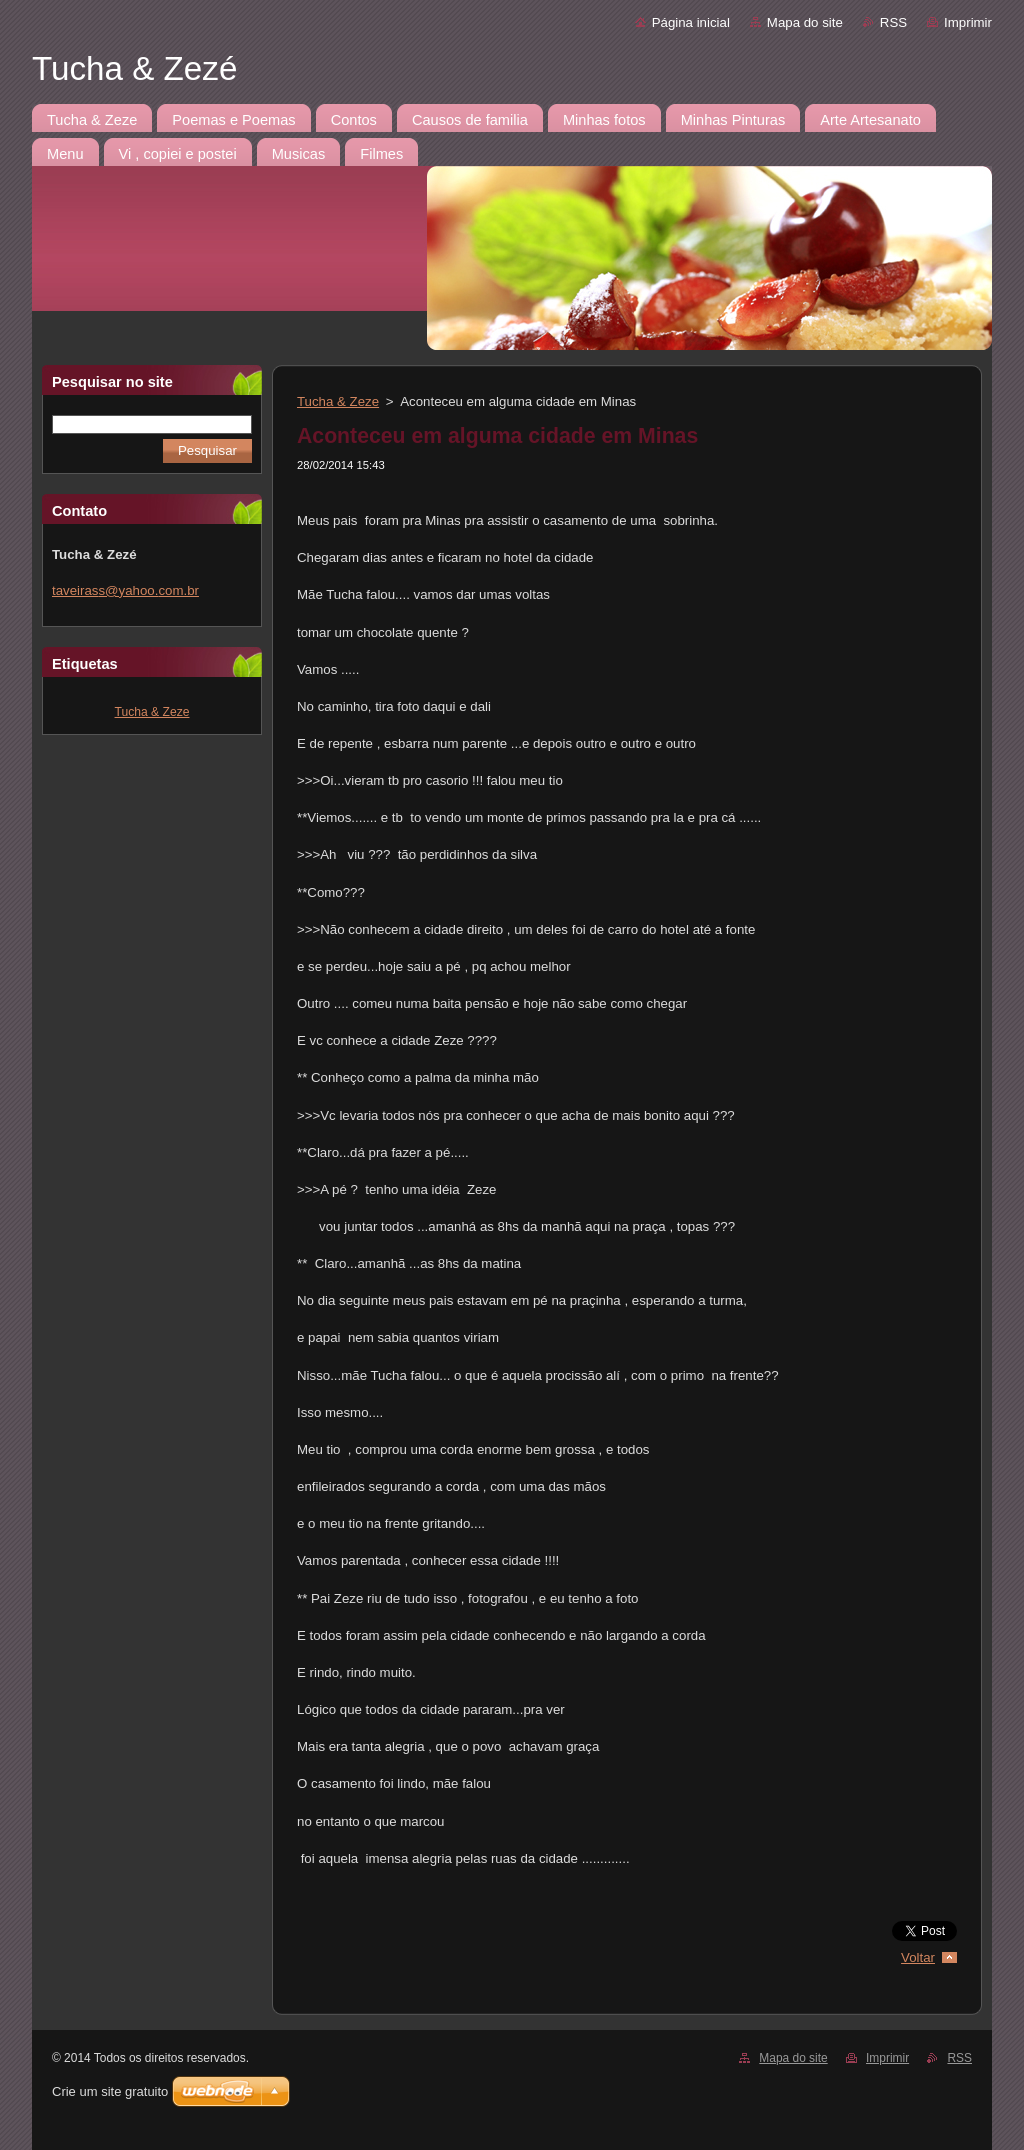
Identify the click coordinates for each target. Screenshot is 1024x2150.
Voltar (918, 1957)
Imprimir (968, 22)
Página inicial (691, 22)
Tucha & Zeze (152, 712)
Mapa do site (805, 22)
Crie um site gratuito (110, 2091)
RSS (893, 22)
